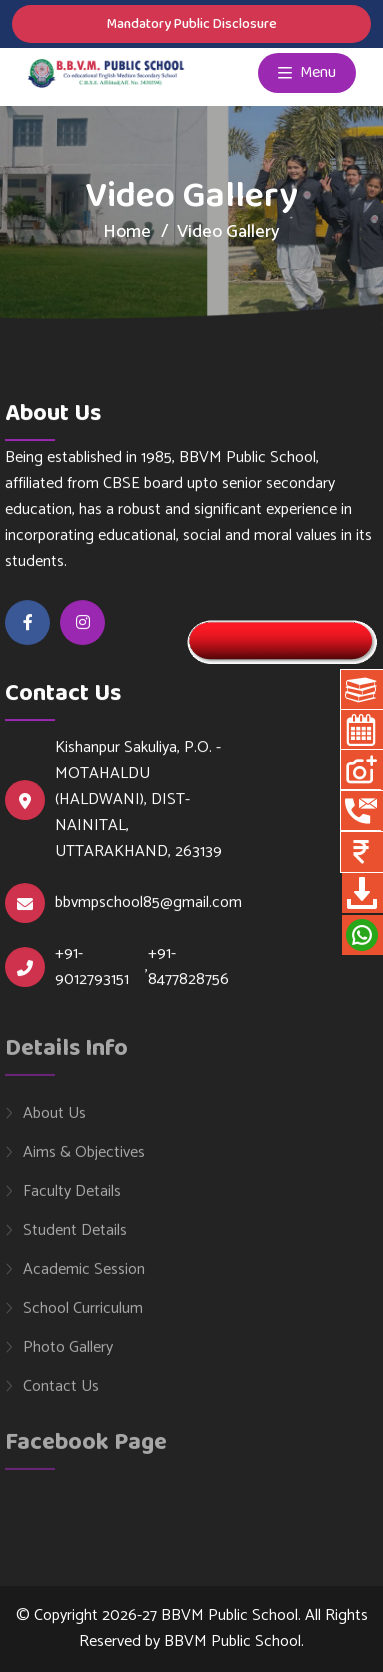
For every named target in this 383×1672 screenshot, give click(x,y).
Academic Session (84, 1276)
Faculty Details (72, 1198)
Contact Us (61, 1393)
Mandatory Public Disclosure (191, 24)
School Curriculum (83, 1315)
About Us (54, 1120)
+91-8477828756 (188, 967)
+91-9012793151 (92, 967)
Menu (307, 73)
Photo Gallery (68, 1354)
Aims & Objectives (84, 1159)
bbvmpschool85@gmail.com (148, 903)
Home (127, 232)
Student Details (75, 1237)
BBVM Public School (232, 1641)
